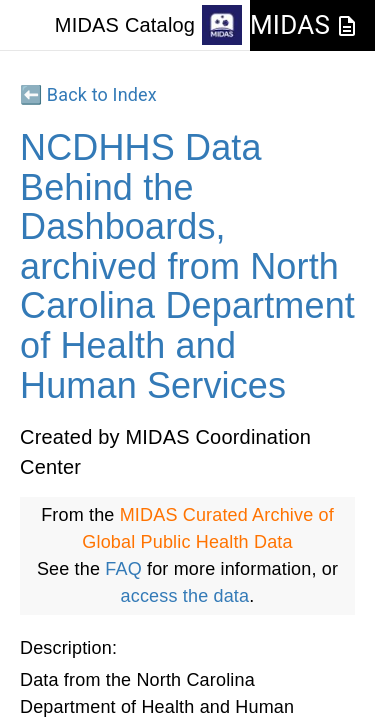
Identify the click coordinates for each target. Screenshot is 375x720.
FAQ (123, 569)
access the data (185, 596)
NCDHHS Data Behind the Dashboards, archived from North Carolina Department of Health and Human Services (187, 266)
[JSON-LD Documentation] (347, 26)
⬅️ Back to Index (88, 94)
